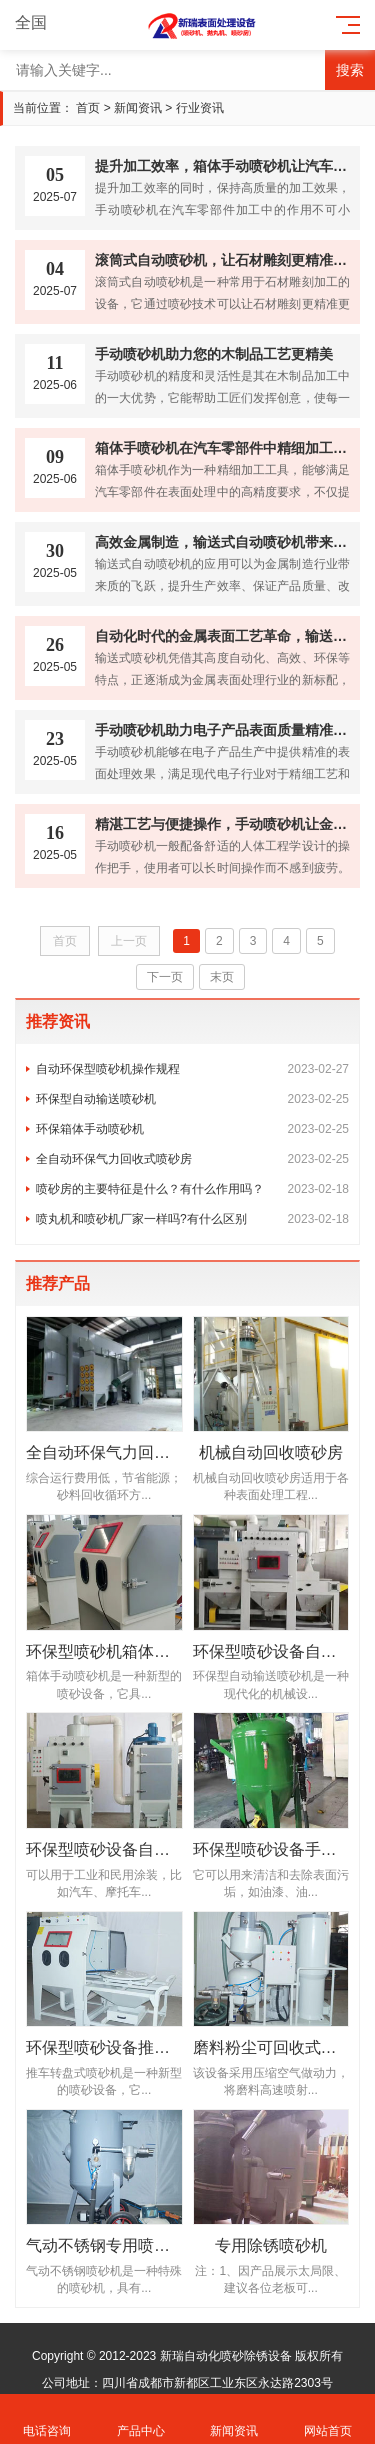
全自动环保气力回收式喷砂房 (192, 1159)
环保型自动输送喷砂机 (192, 1099)
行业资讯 (200, 108)
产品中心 (141, 2419)
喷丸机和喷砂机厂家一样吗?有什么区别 (192, 1219)
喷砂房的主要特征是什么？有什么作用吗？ (192, 1189)
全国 (42, 22)
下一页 (165, 977)
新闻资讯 (138, 108)
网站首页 (328, 2419)
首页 (88, 108)
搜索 (350, 70)
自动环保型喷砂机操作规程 (192, 1069)
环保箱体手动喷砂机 (192, 1129)
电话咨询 (47, 2419)
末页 (222, 977)
